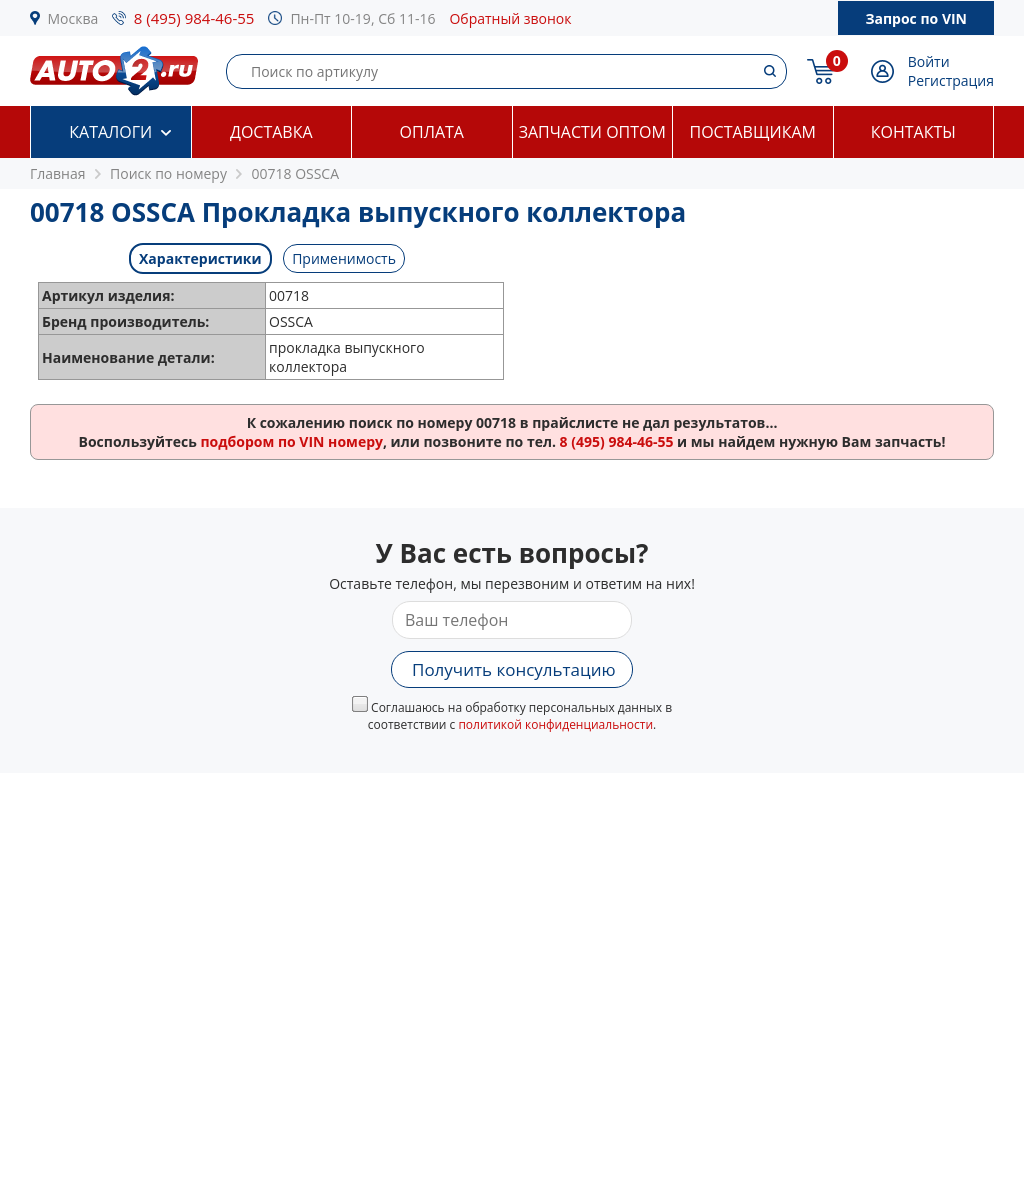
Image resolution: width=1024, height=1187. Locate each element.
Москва (73, 18)
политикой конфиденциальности (555, 724)
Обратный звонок (510, 18)
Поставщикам (753, 132)
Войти (929, 61)
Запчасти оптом (592, 132)
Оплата (432, 132)
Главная (58, 173)
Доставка (271, 132)
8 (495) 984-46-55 (194, 18)
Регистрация (951, 80)
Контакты (913, 132)
